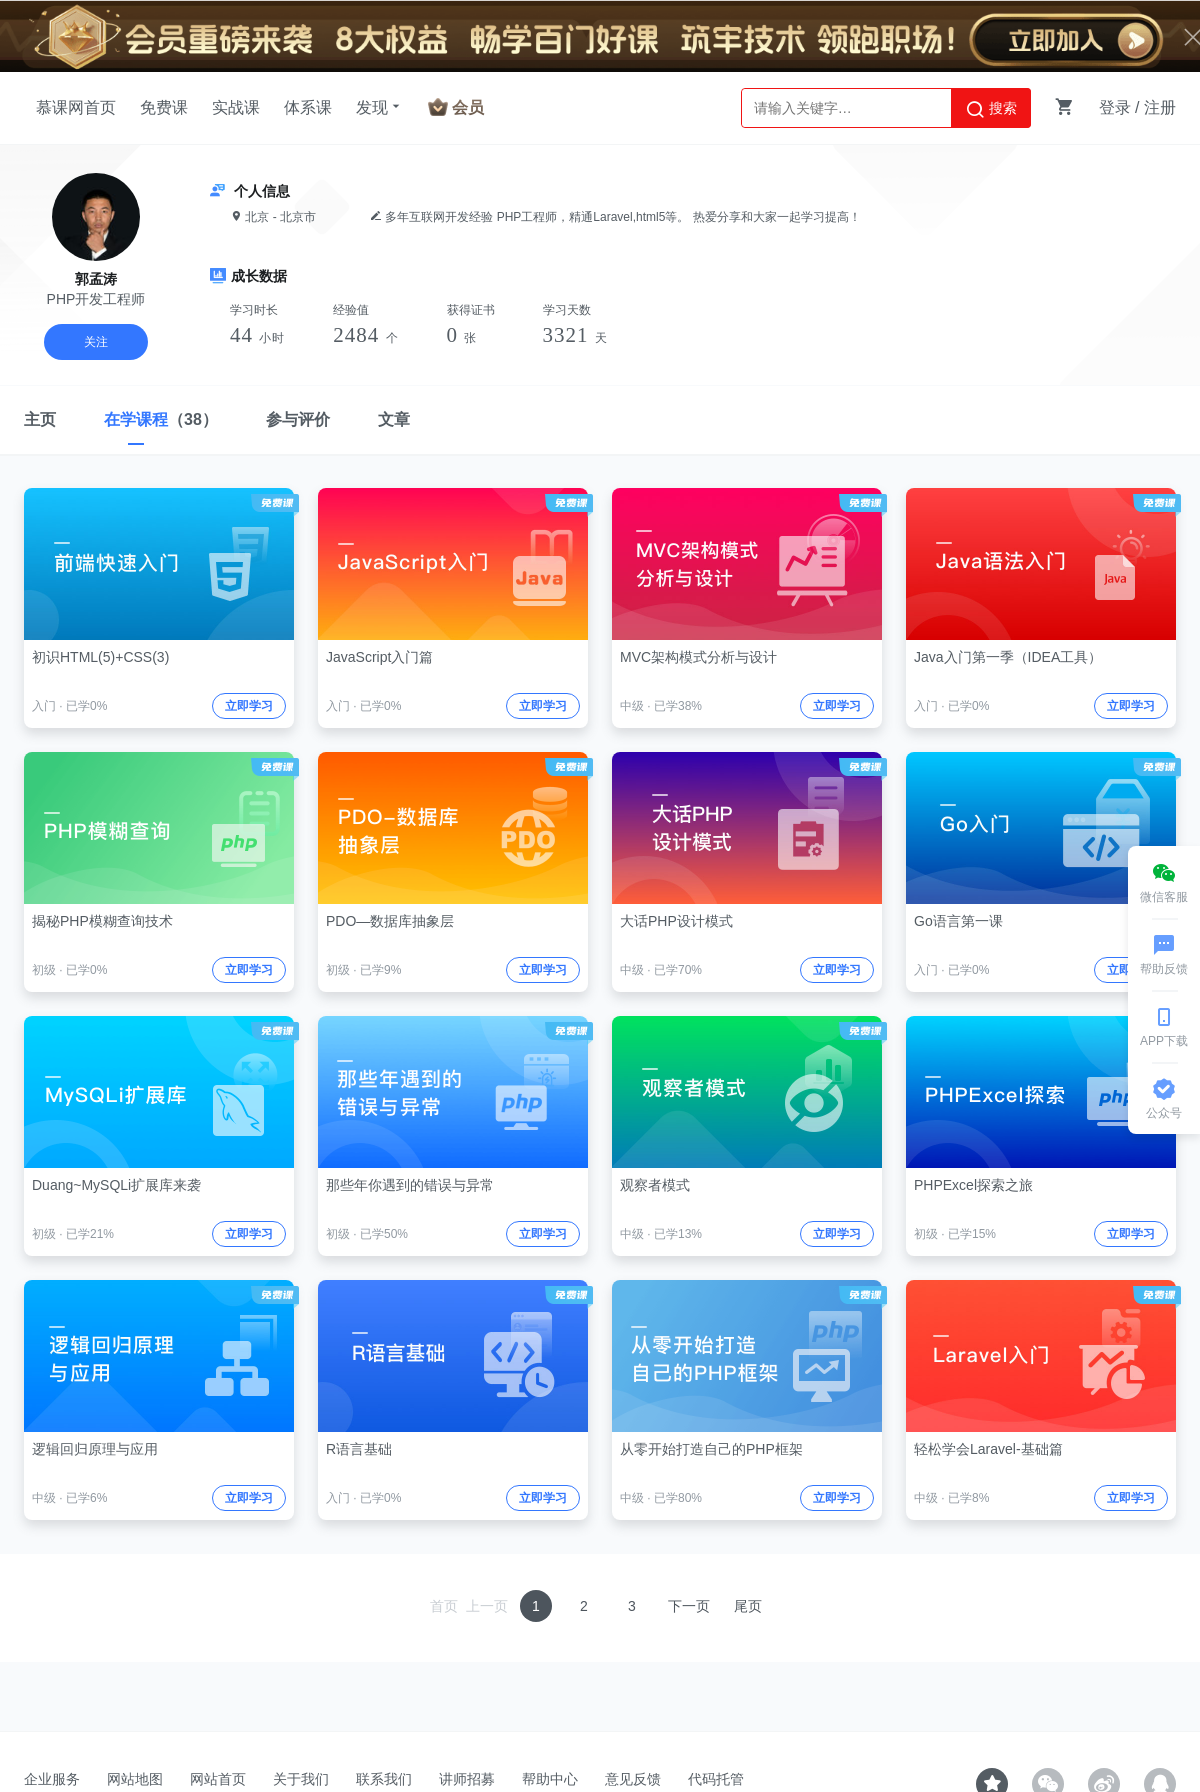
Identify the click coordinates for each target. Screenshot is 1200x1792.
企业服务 (52, 1779)
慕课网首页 (76, 107)
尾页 (748, 1606)
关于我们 (301, 1779)
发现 (380, 107)
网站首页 (218, 1779)
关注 (96, 342)
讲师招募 (467, 1779)
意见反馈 (633, 1779)
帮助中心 (550, 1779)
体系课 (308, 107)
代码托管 (716, 1779)
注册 (1160, 107)
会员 (468, 107)
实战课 (236, 107)
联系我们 (384, 1779)
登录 (1115, 107)
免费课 (164, 107)
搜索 (991, 109)
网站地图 (135, 1779)
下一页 (689, 1606)
